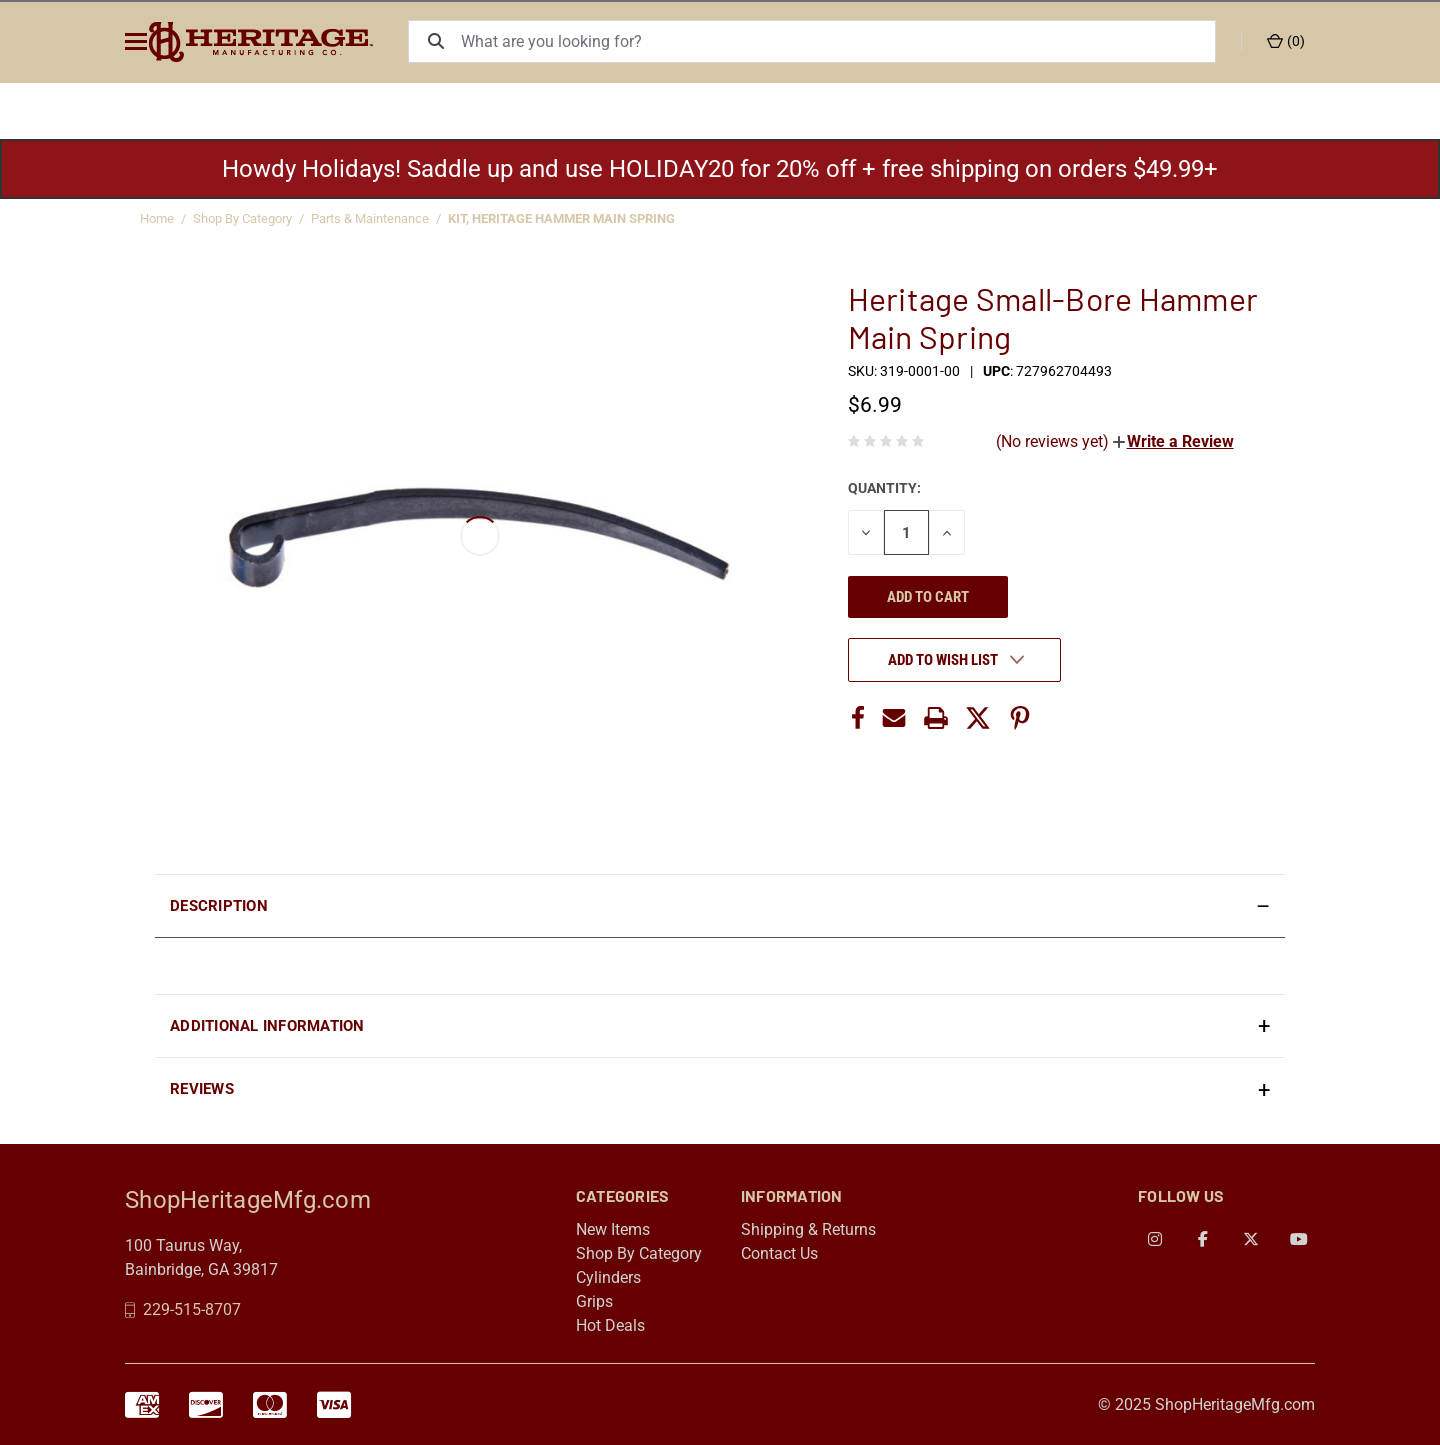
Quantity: (884, 488)
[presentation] (720, 965)
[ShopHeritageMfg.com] (284, 42)
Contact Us (779, 1253)
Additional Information (267, 1026)
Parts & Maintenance (370, 218)
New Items (613, 1229)
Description (219, 906)
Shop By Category (242, 218)
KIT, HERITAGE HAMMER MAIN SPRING (561, 218)
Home (157, 218)
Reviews (202, 1089)
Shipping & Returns (808, 1229)
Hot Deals (610, 1325)
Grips (594, 1301)
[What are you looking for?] (847, 41)
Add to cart (928, 597)
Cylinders (608, 1277)
